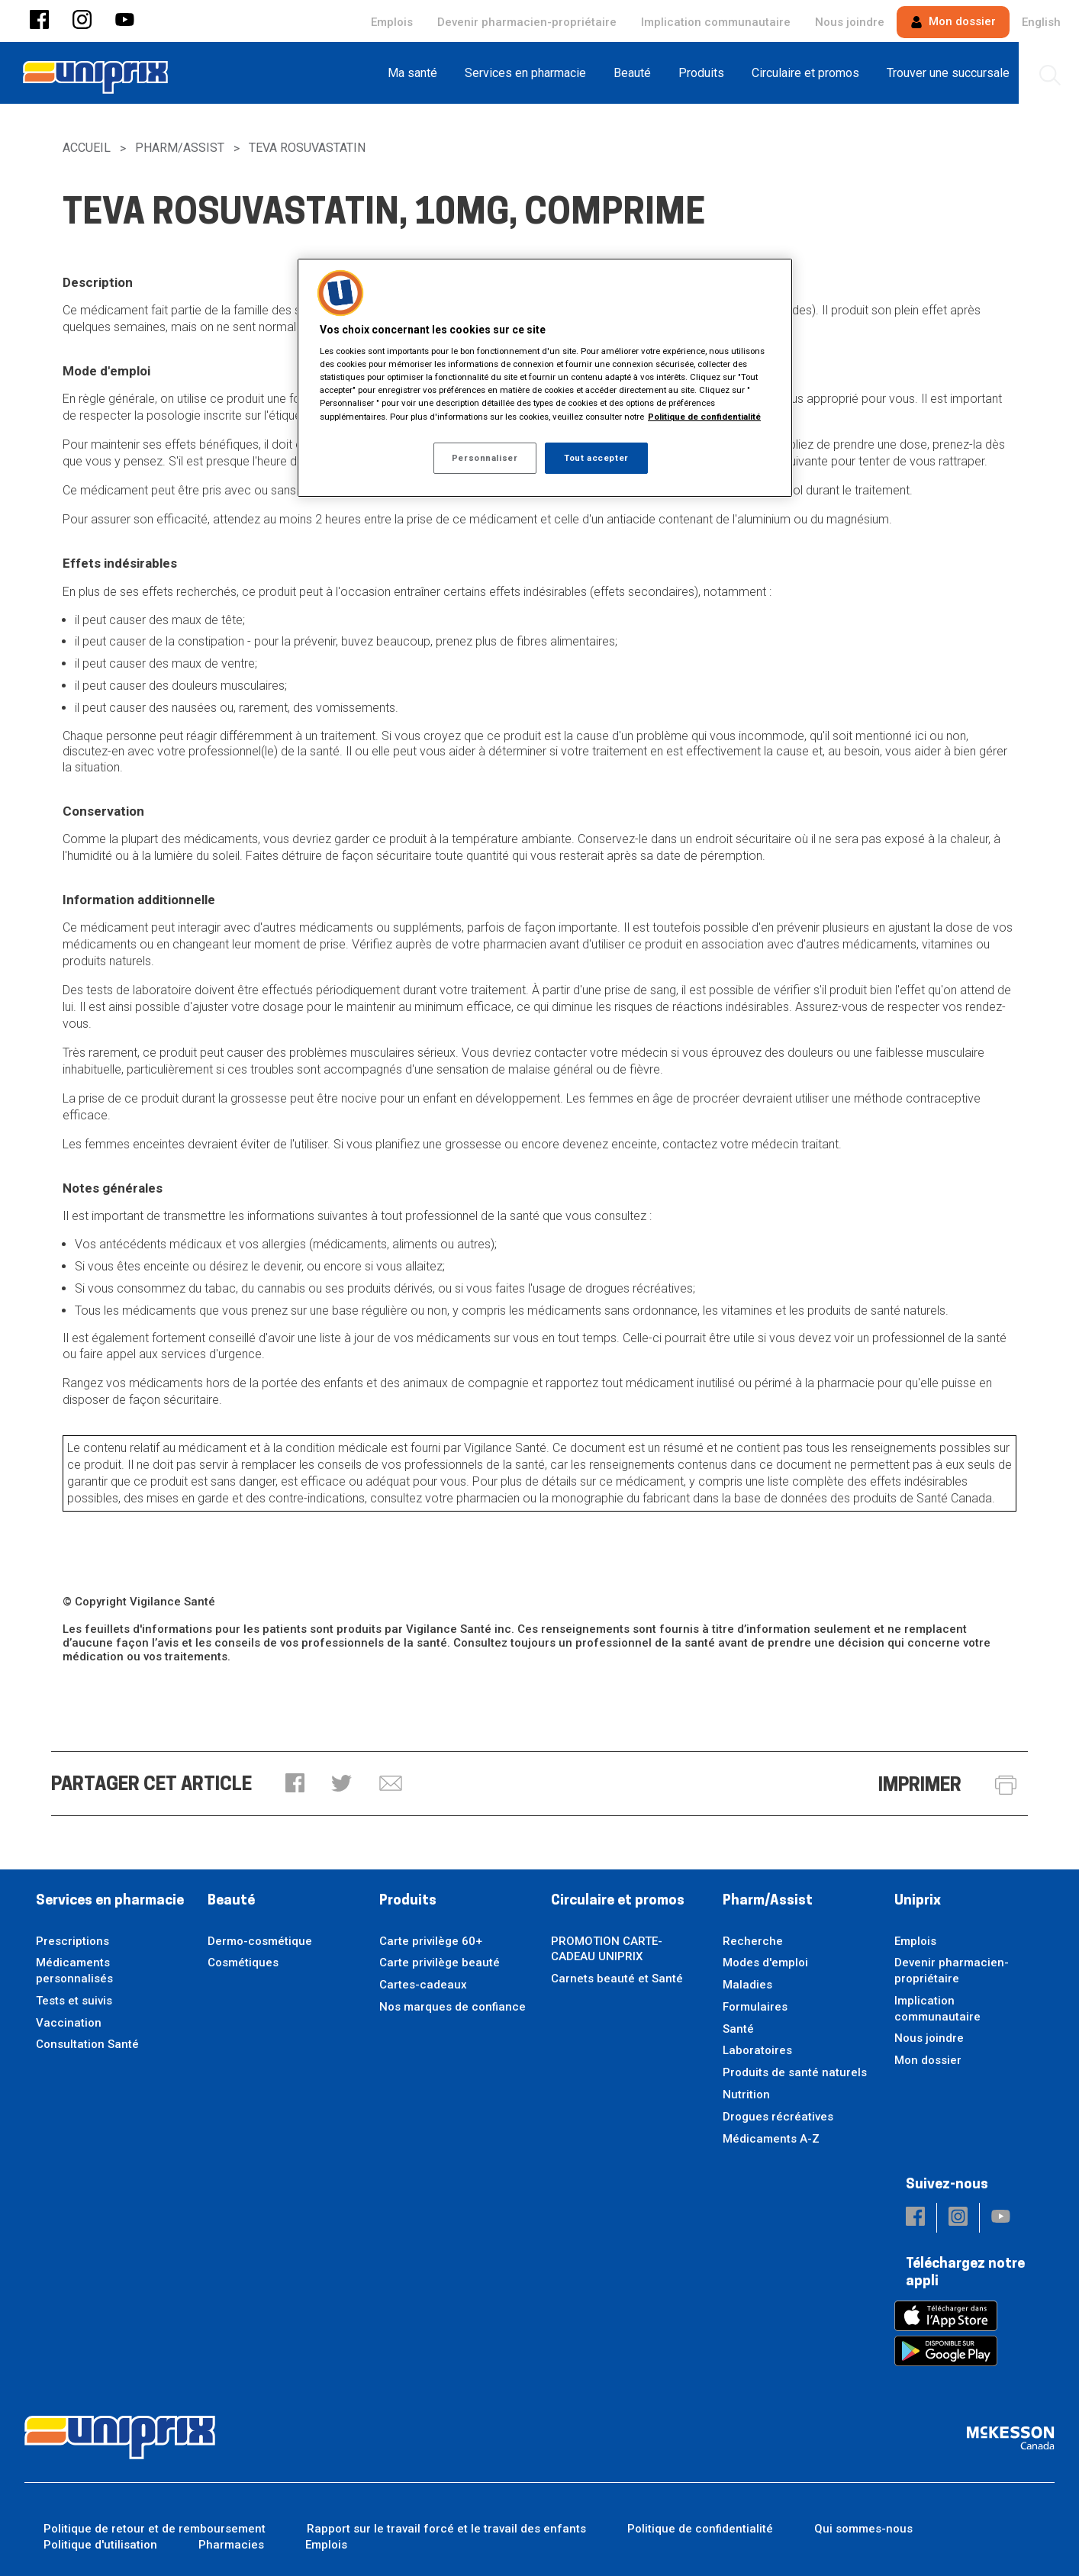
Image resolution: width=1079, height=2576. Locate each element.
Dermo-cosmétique (260, 1941)
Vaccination (68, 2023)
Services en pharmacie (110, 1901)
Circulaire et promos (617, 1901)
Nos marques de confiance (452, 2007)
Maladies (747, 1985)
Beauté (231, 1901)
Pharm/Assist (179, 147)
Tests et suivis (74, 2001)
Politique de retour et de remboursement (154, 2529)
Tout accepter (596, 457)
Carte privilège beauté (439, 1962)
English (1041, 22)
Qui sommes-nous (863, 2529)
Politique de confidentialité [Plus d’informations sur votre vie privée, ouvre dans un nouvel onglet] (704, 416)
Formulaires (755, 2007)
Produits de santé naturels (795, 2072)
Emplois (392, 22)
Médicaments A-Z (771, 2139)
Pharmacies (231, 2545)
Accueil (87, 147)
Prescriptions (72, 1941)
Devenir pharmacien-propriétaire (527, 22)
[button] (39, 21)
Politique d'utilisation (100, 2545)
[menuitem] (417, 72)
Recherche (753, 1941)
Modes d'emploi (765, 1962)
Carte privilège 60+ (430, 1941)
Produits (407, 1901)
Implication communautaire (716, 22)
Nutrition (746, 2094)
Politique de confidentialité (700, 2529)
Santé (738, 2029)
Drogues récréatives (778, 2117)
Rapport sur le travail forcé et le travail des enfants (446, 2529)
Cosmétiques (243, 1962)
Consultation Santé (87, 2044)
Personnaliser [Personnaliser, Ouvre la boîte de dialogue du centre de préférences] (484, 457)
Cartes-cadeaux (423, 1985)
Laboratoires (757, 2050)
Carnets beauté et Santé (617, 1978)
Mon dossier (953, 21)
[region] (545, 378)
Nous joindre (849, 22)
